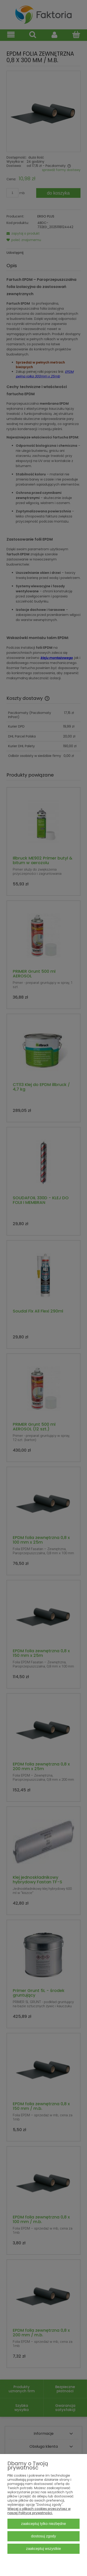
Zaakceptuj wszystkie (43, 2548)
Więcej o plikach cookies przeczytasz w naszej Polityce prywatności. (39, 2510)
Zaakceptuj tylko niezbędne (43, 2523)
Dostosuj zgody (43, 2536)
